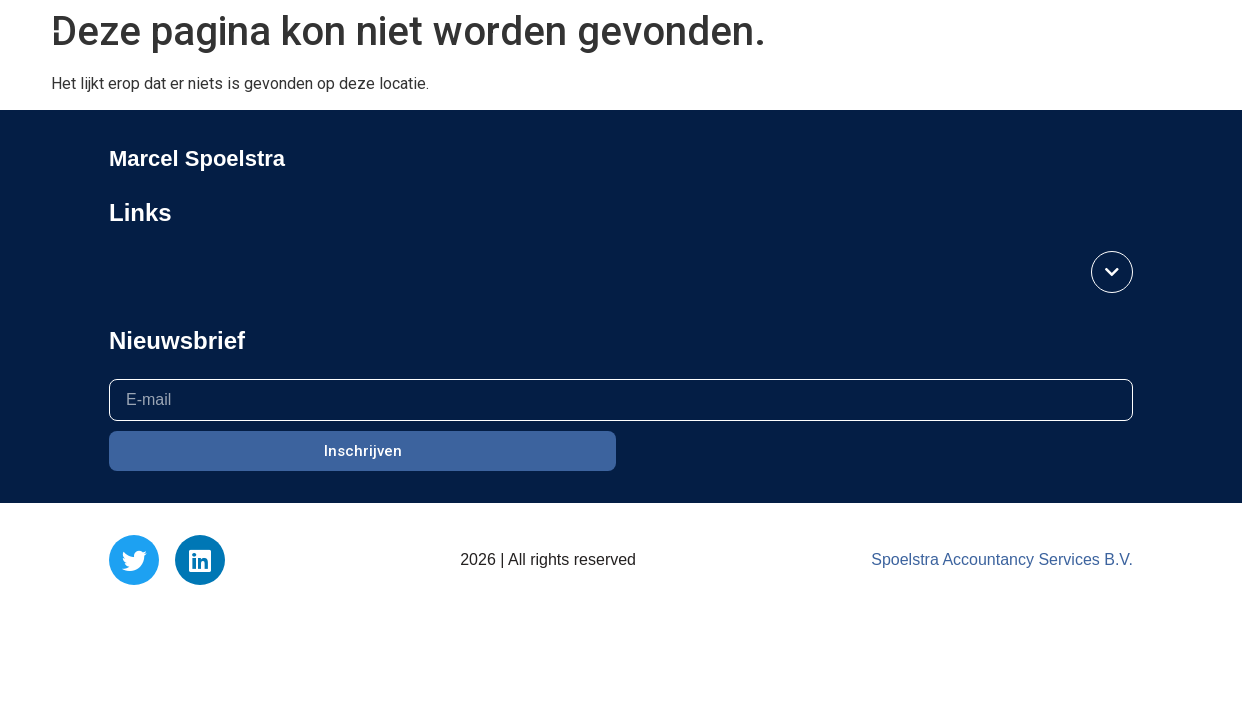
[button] (48, 42)
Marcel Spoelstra (1122, 41)
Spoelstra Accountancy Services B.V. (1002, 559)
